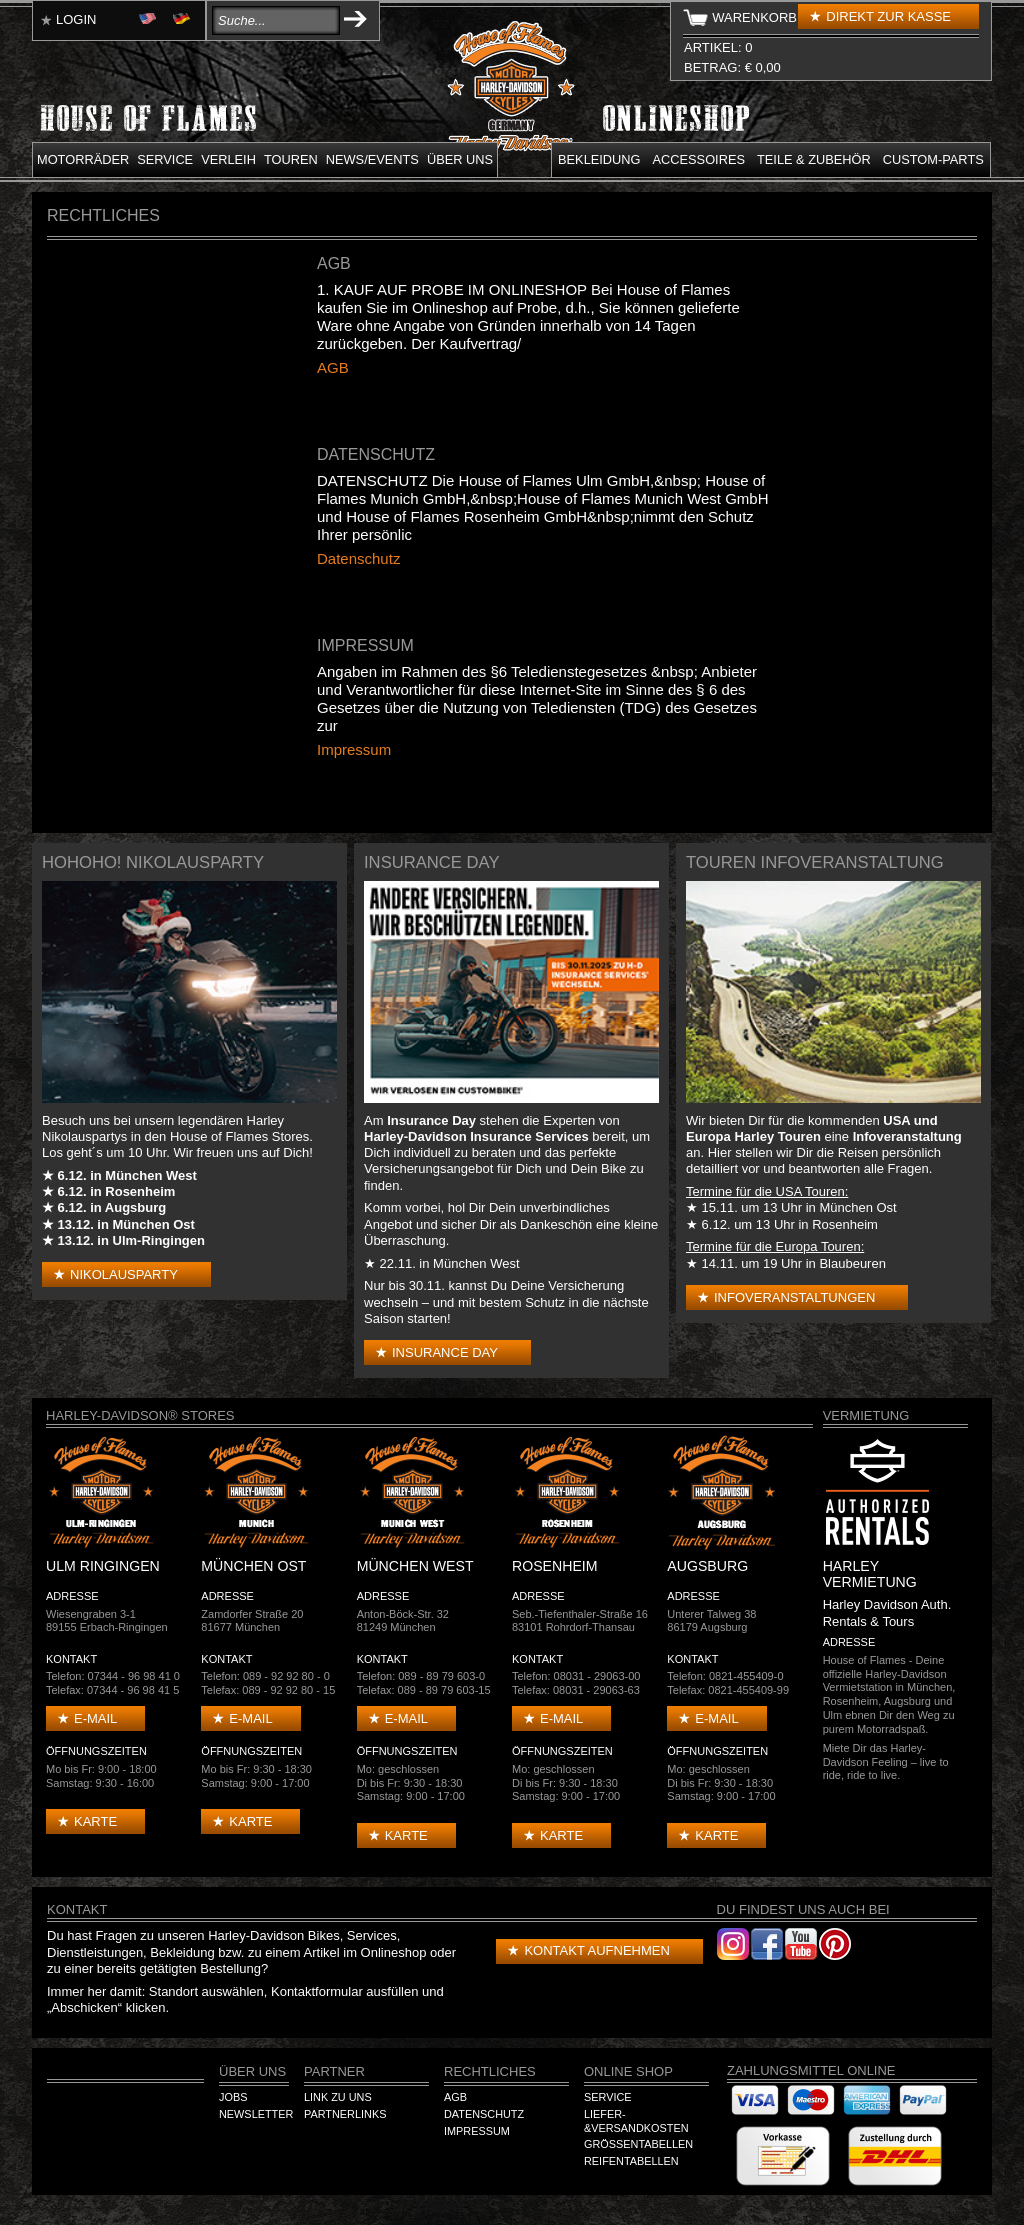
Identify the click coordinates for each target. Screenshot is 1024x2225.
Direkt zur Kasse (888, 16)
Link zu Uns (338, 2097)
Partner (334, 2071)
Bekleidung (599, 159)
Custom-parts (933, 159)
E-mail (95, 1718)
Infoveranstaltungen (794, 1297)
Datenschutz (358, 558)
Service (165, 159)
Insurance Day (445, 1352)
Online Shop (628, 2071)
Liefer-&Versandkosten (636, 2121)
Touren (291, 159)
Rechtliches (490, 2071)
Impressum (354, 749)
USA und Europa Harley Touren (812, 1128)
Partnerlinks (345, 2114)
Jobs (233, 2097)
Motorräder (83, 159)
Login (76, 19)
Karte (95, 1821)
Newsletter (256, 2114)
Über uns (460, 159)
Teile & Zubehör (814, 159)
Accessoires (699, 159)
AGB (333, 367)
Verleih (228, 159)
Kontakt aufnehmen (596, 1950)
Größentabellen (638, 2144)
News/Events (372, 159)
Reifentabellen (631, 2161)
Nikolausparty (124, 1274)
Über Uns (252, 2071)
